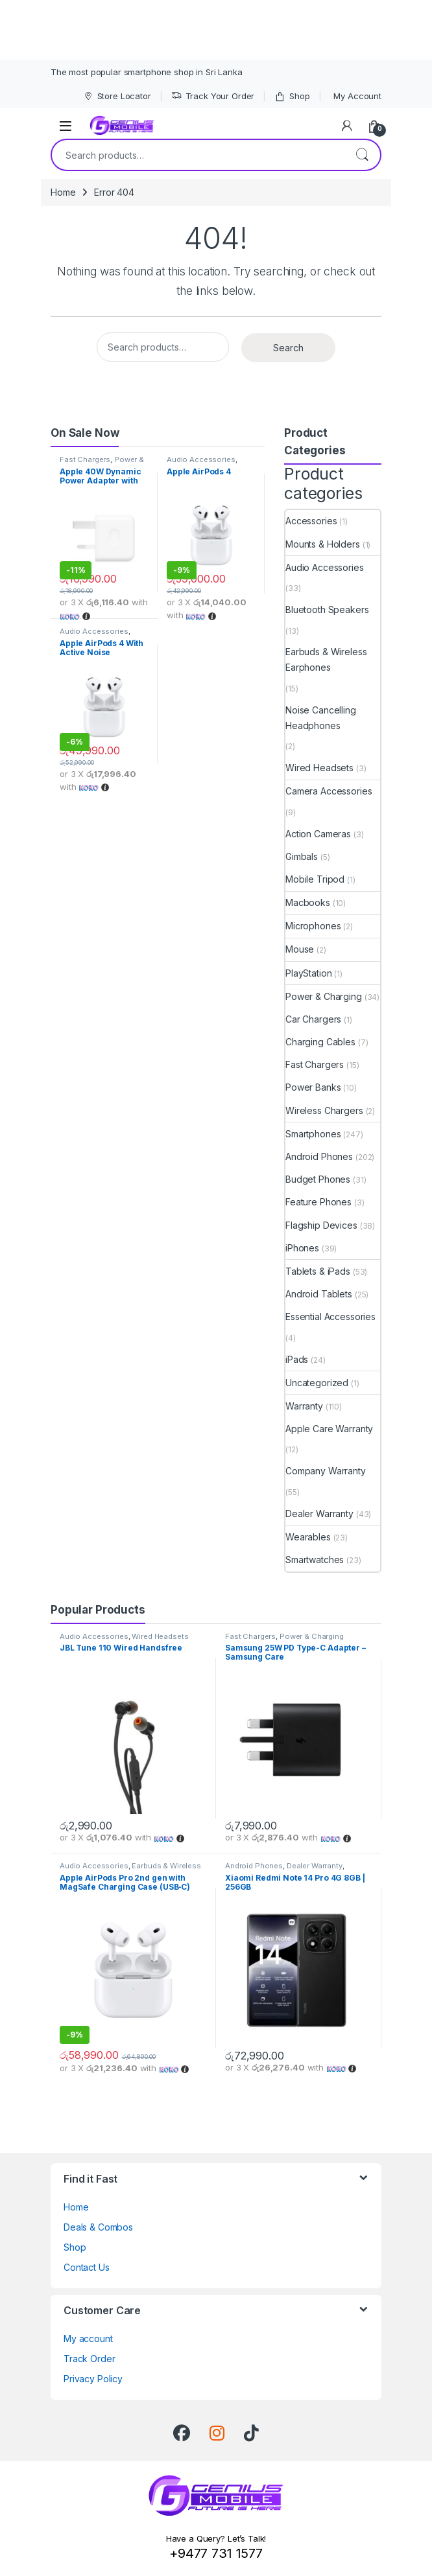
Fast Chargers (85, 459)
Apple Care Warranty (329, 1428)
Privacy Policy (93, 2378)
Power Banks (313, 1087)
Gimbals (301, 856)
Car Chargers (313, 1019)
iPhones (302, 1247)
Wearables (308, 1536)
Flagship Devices (321, 1225)
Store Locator (117, 96)
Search (362, 155)
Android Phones (319, 1156)
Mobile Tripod (314, 879)
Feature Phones (318, 1201)
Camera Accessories (328, 790)
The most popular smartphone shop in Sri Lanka (147, 72)
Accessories (311, 520)
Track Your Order (213, 96)
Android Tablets (318, 1293)
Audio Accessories (201, 459)
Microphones (313, 925)
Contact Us (87, 2267)
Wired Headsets (319, 767)
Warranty (304, 1405)
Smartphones (313, 1133)
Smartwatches (314, 1559)
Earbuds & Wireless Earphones (325, 659)
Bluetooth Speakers (326, 609)
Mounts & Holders (322, 544)
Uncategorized (316, 1382)
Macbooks (307, 902)
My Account (357, 96)
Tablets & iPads (317, 1271)
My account (88, 2338)
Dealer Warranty (319, 1513)
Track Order (89, 2358)
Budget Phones (317, 1179)
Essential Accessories (330, 1316)
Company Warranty (325, 1470)
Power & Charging (323, 996)
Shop (291, 96)
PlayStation (308, 973)
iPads (296, 1359)
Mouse (299, 949)
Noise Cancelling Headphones (320, 717)
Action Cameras (318, 833)
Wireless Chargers (324, 1110)
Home (63, 192)
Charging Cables (320, 1041)
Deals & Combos (98, 2227)
